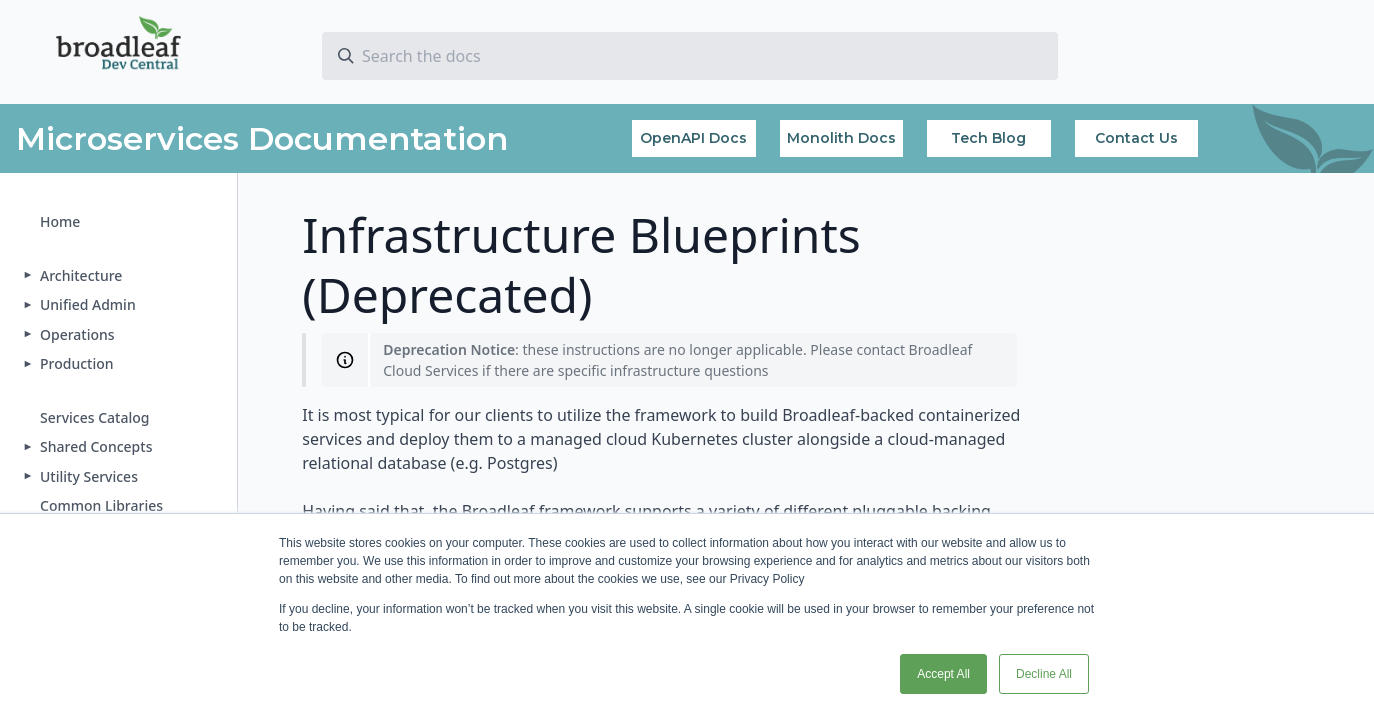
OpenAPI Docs (693, 138)
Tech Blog (988, 138)
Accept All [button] (943, 674)
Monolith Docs (841, 138)
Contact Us (1136, 138)
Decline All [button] (1044, 674)
